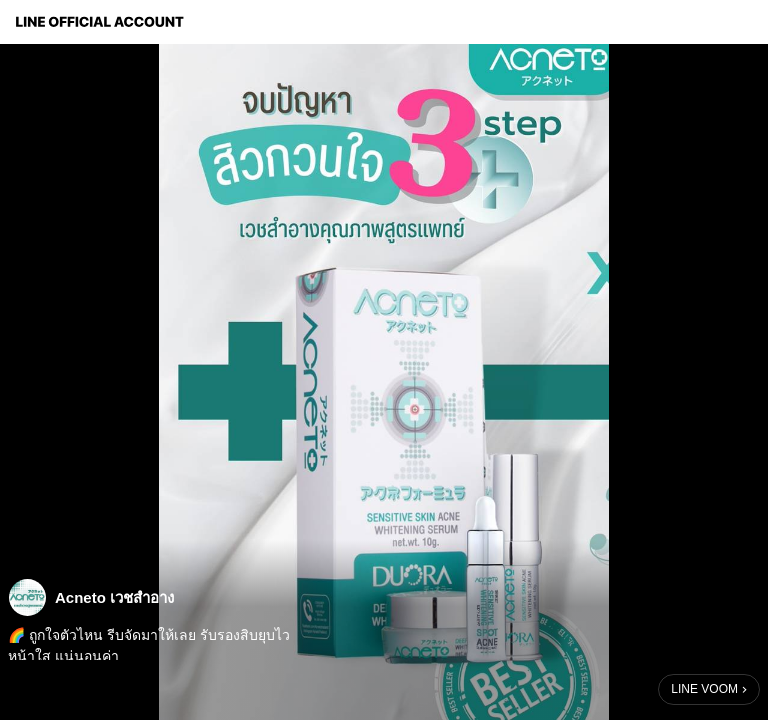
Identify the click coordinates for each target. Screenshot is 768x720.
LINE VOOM (704, 689)
